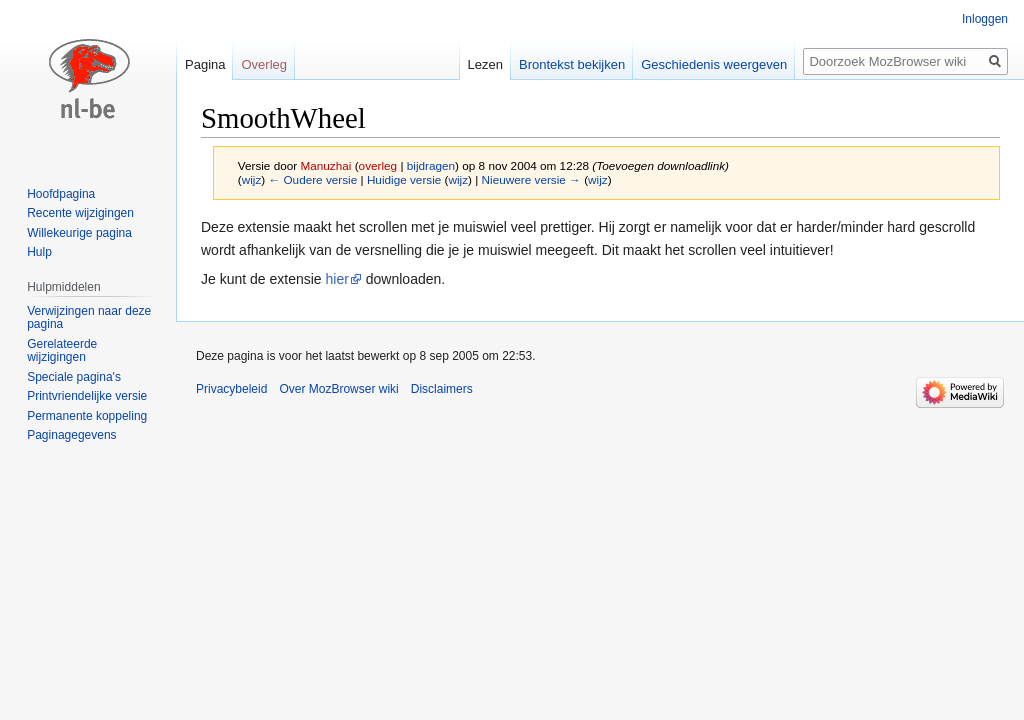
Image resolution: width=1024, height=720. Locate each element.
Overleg (264, 64)
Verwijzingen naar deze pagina (89, 318)
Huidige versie (404, 179)
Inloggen (985, 19)
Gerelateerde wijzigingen (62, 351)
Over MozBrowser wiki (338, 389)
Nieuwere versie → (531, 179)
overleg (378, 165)
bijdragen (431, 165)
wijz (252, 179)
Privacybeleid (231, 389)
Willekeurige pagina (79, 233)
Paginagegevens (71, 435)
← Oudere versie (312, 179)
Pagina (205, 64)
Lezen (485, 64)
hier (337, 279)
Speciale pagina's (74, 377)
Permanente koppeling (87, 416)
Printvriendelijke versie (87, 396)
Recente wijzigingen (80, 213)
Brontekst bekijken (572, 64)
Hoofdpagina (61, 194)
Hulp (39, 252)
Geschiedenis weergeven (714, 64)
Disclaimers (442, 389)
